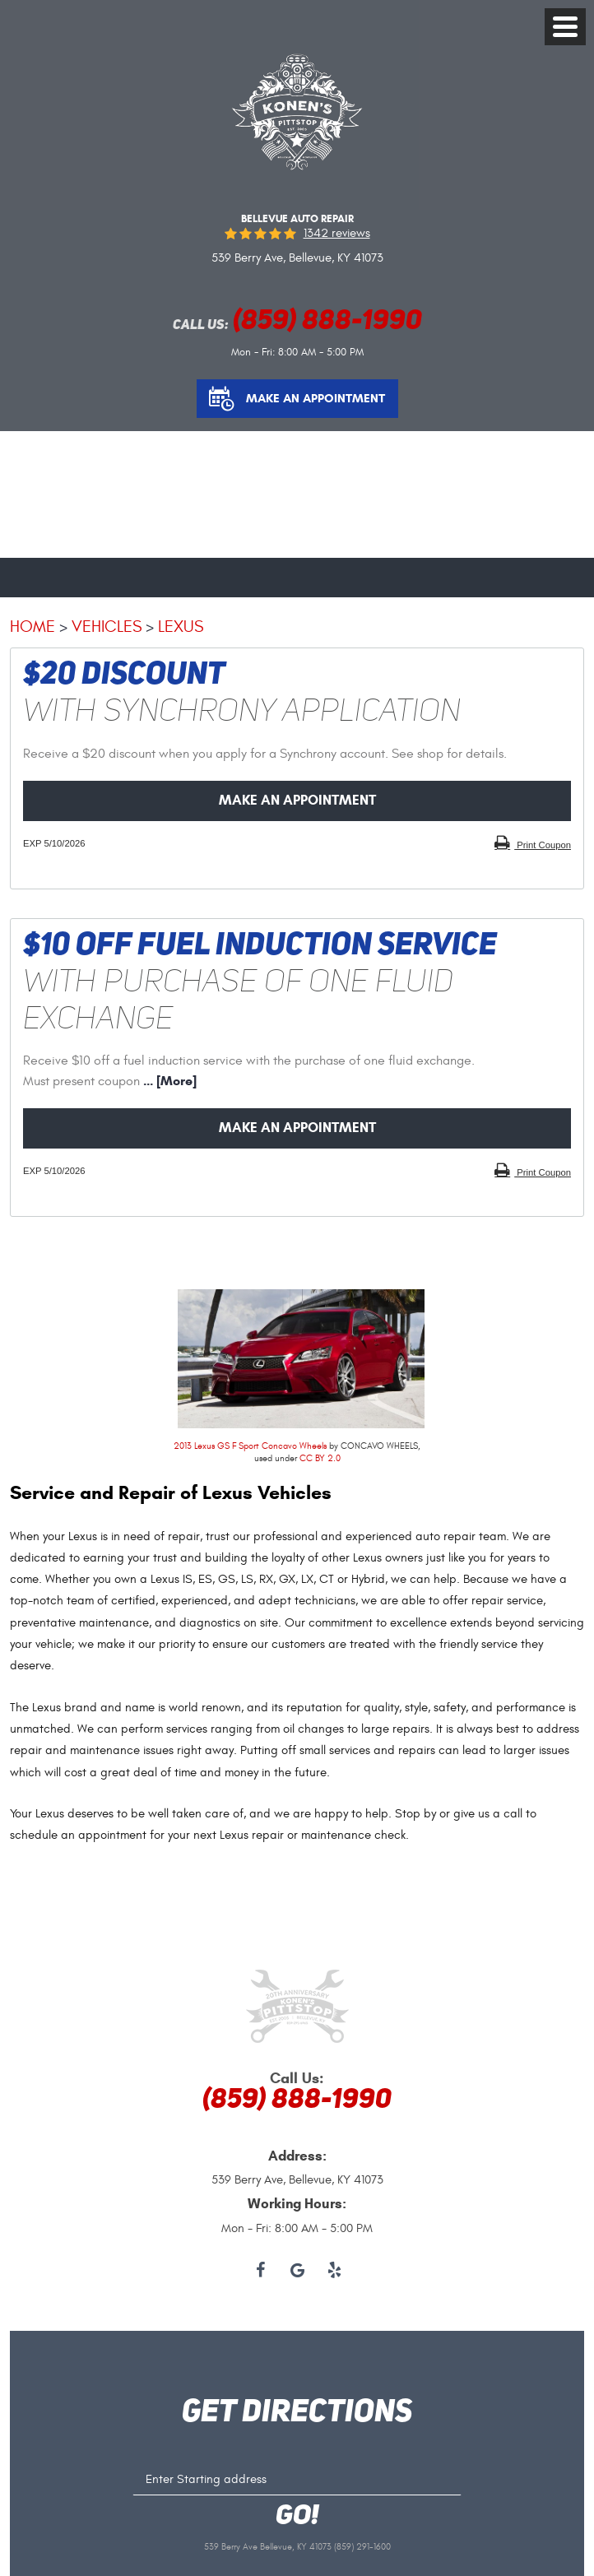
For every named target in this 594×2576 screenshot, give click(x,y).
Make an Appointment (315, 398)
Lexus (180, 626)
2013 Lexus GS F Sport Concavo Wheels (250, 1446)
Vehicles (107, 626)
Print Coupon (542, 845)
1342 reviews (337, 233)
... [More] (168, 1080)
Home (32, 626)
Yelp (334, 2271)
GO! (297, 2517)
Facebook (260, 2271)
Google (297, 2271)
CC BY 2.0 (320, 1458)
